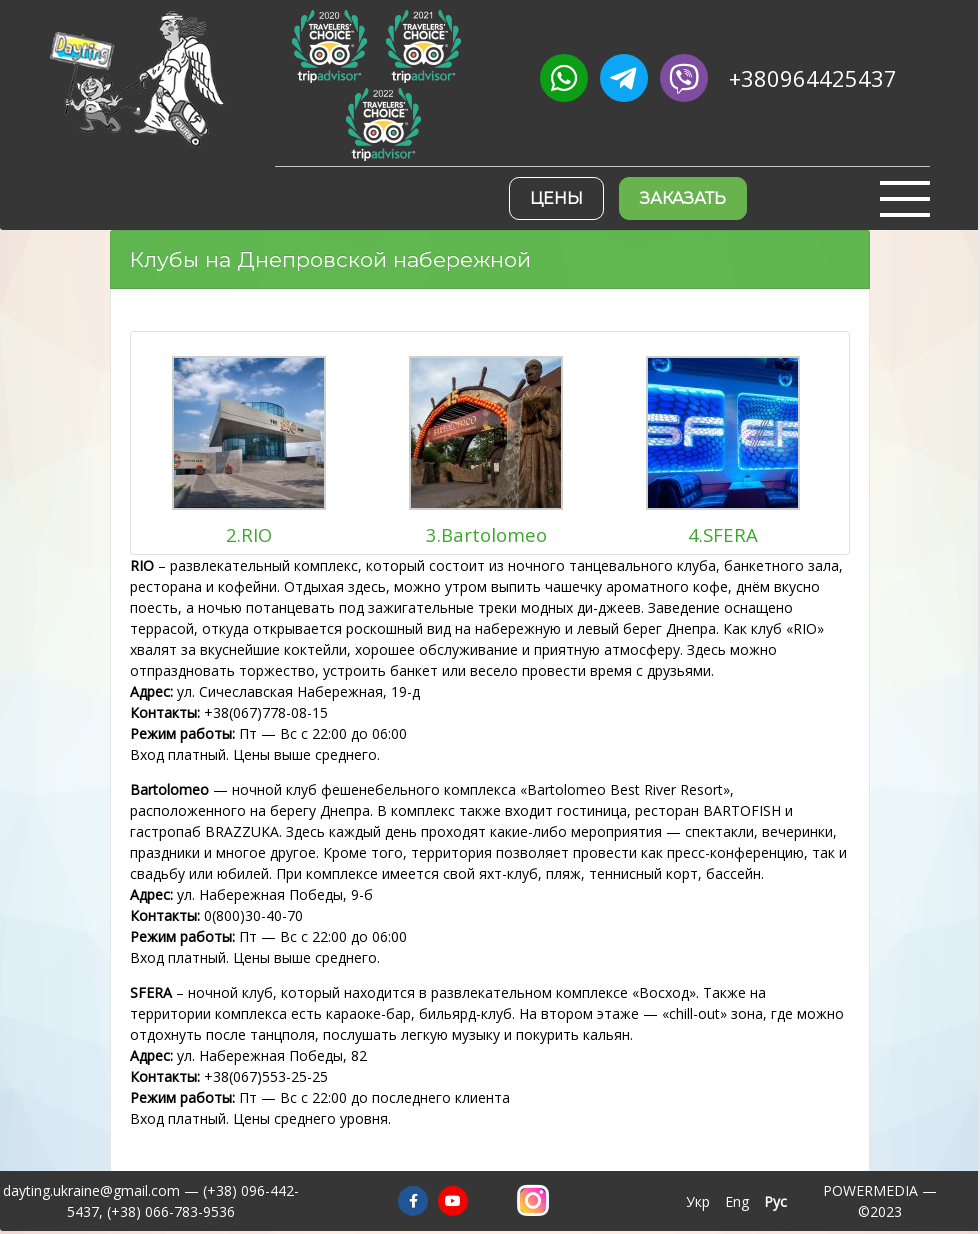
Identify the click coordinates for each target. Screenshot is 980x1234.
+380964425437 (813, 78)
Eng (737, 1201)
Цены (556, 198)
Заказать (683, 198)
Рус (775, 1201)
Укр (698, 1201)
